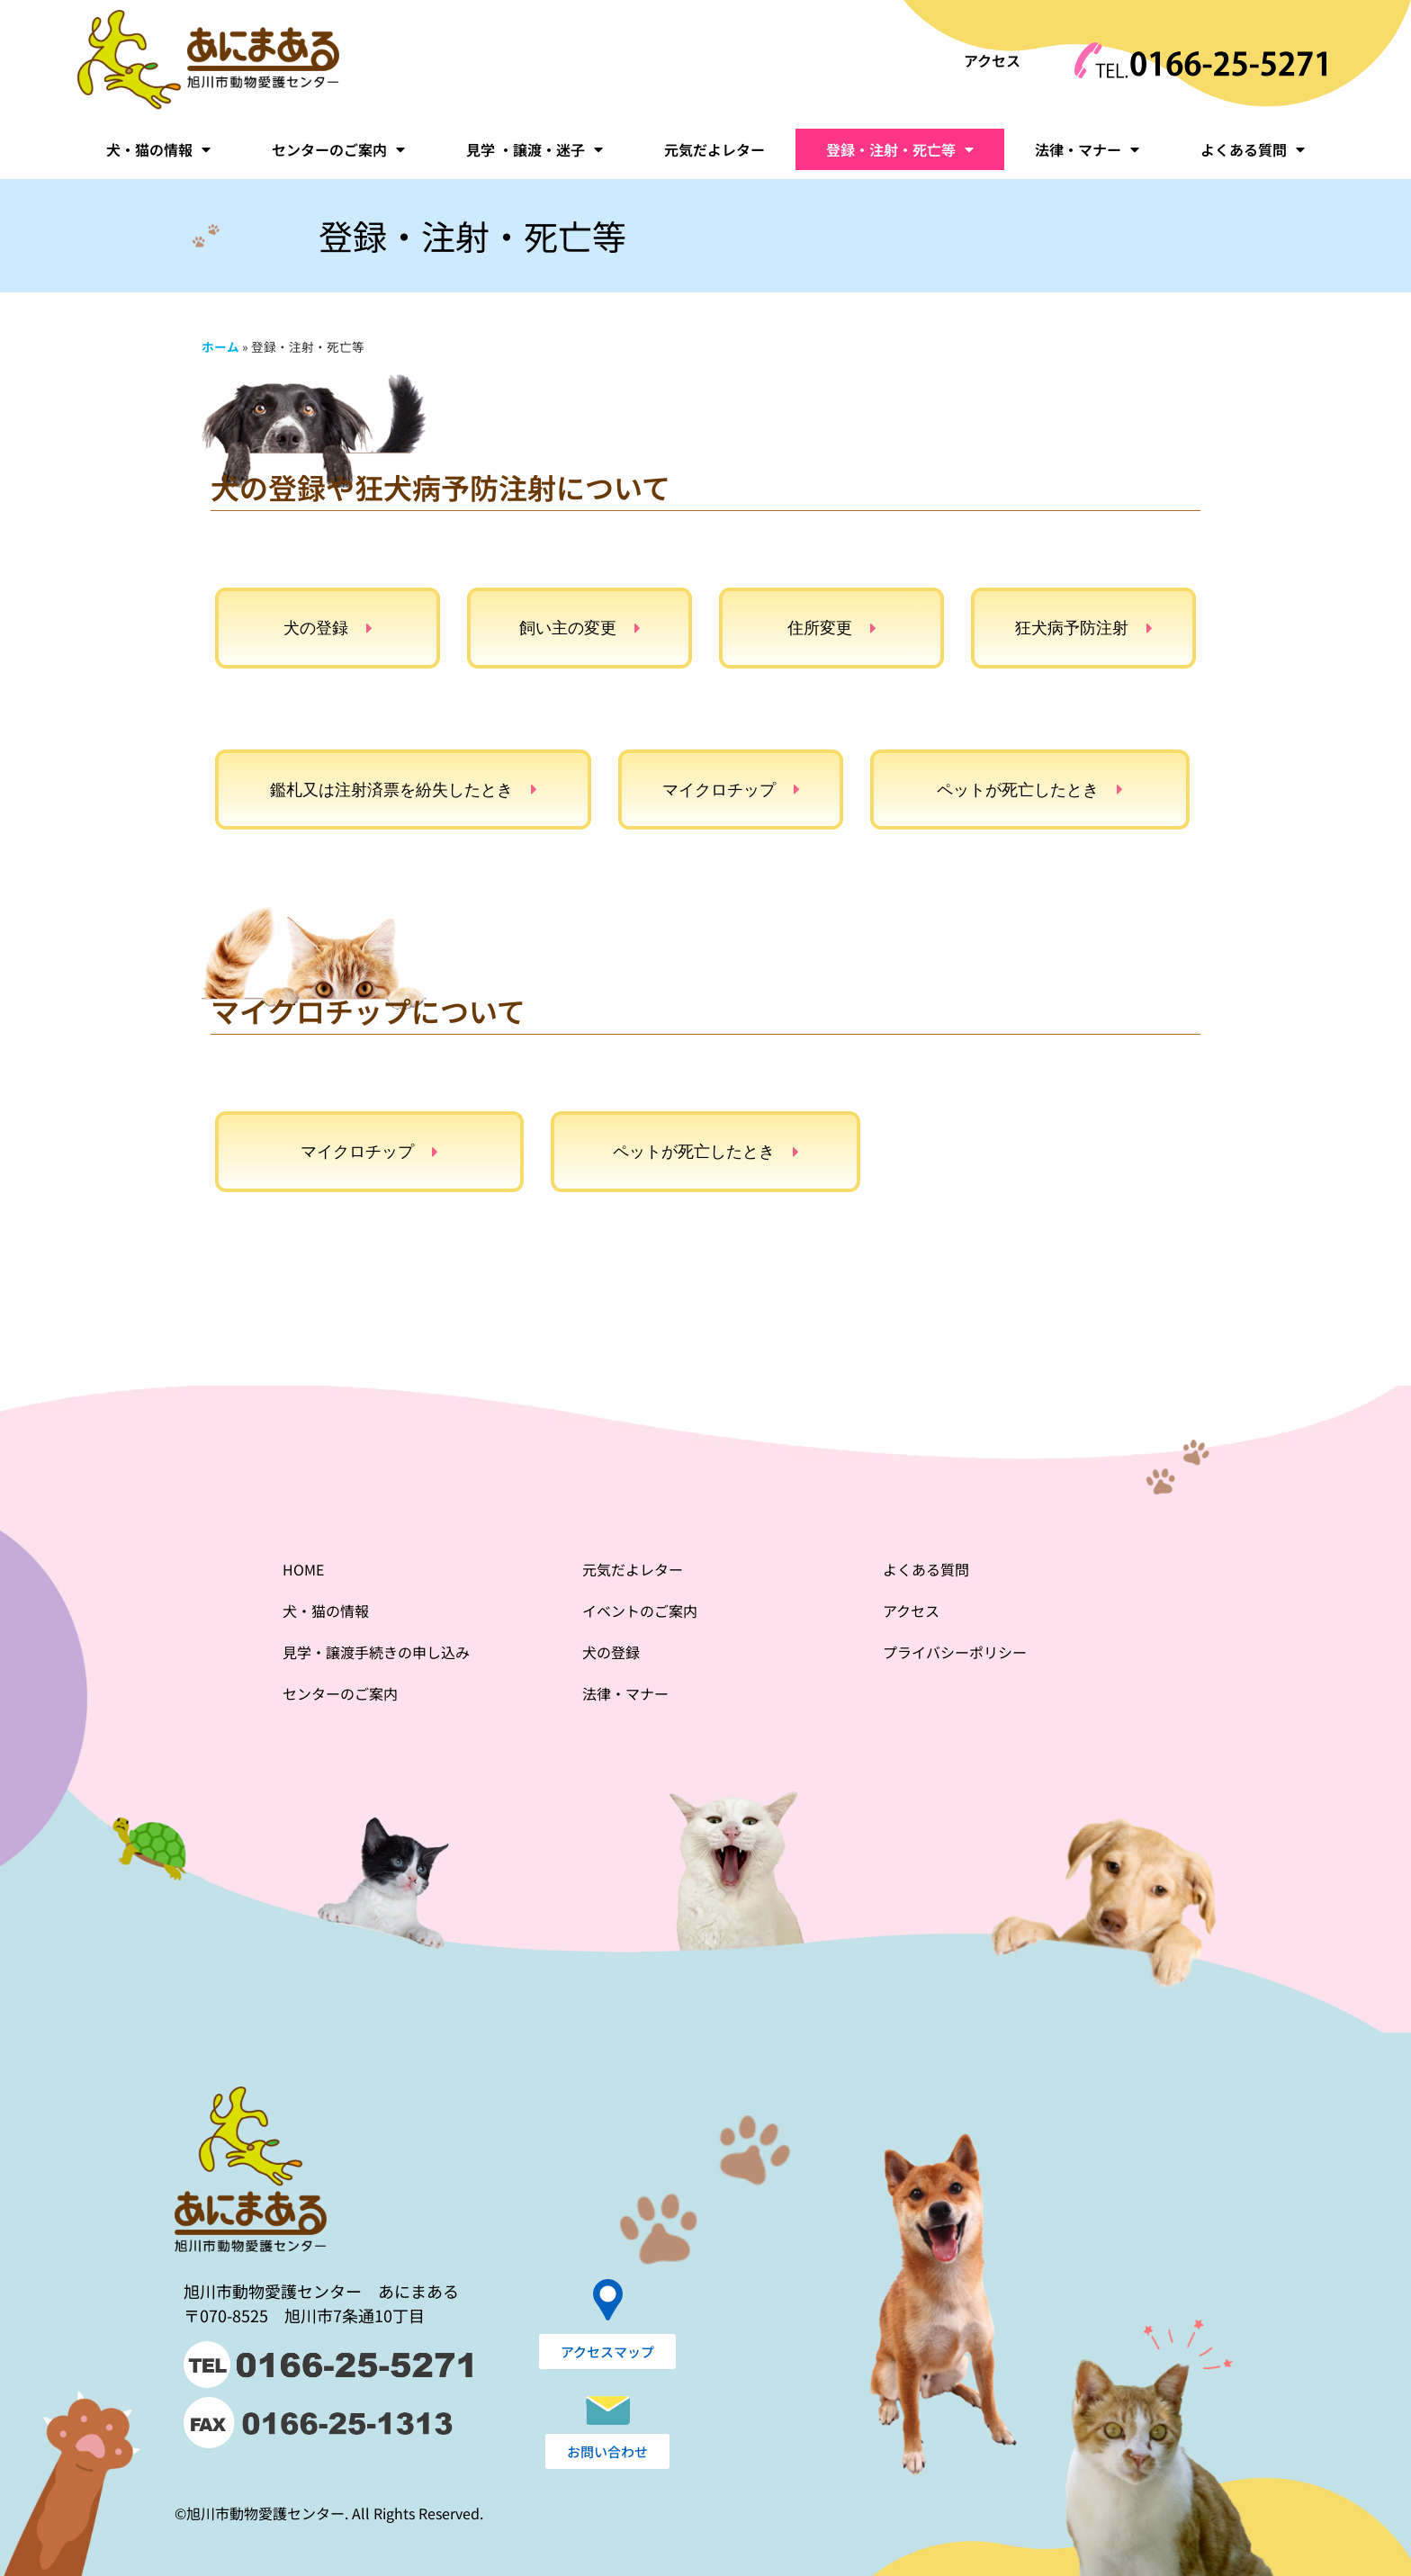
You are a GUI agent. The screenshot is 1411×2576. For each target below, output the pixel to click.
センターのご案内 (338, 149)
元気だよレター (714, 149)
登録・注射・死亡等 (900, 149)
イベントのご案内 (639, 1610)
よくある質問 (1252, 149)
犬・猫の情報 (158, 149)
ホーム (220, 346)
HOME (303, 1569)
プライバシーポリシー (955, 1652)
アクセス (992, 60)
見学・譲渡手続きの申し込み (376, 1652)
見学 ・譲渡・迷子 (534, 149)
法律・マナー (1087, 149)
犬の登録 (611, 1652)
